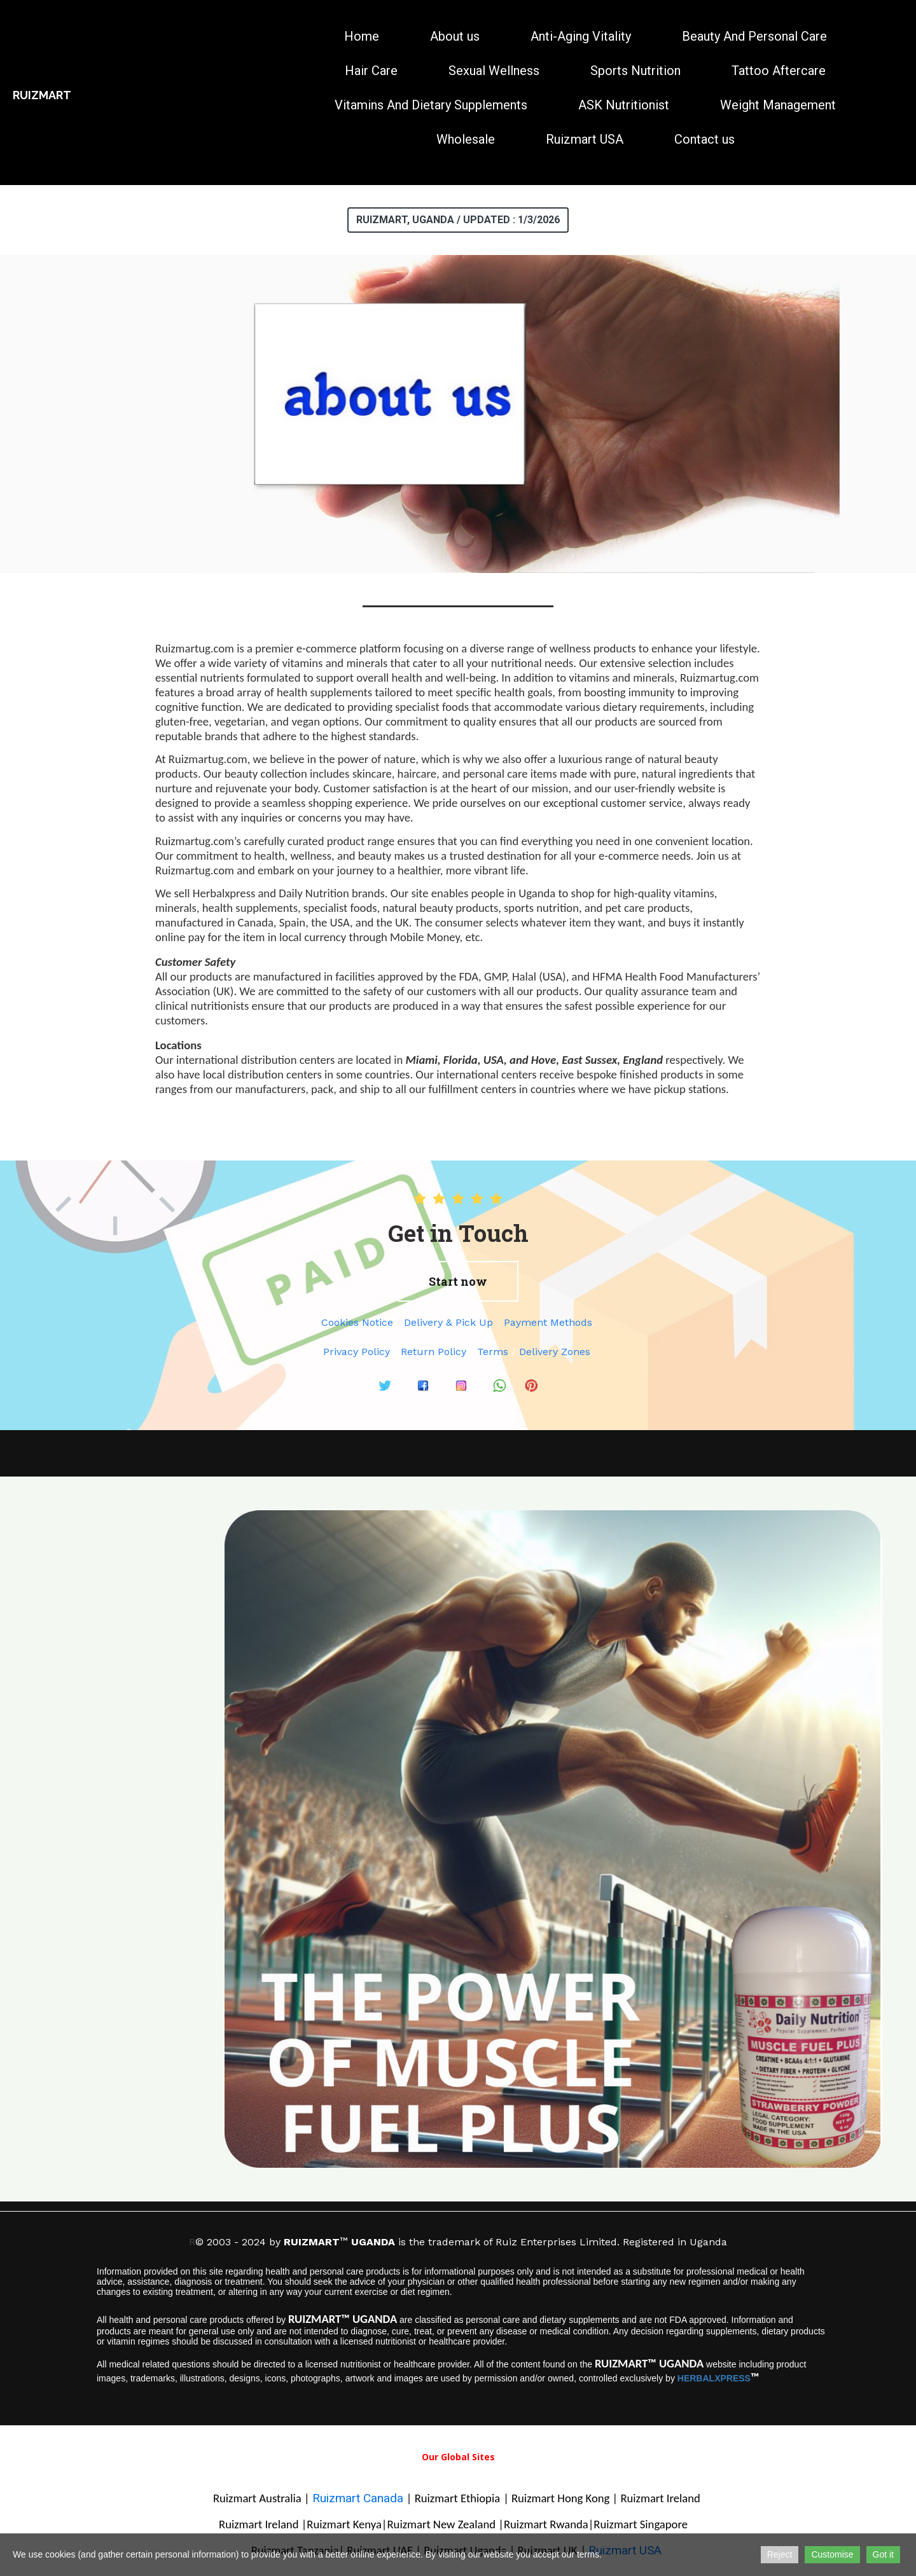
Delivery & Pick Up (448, 1322)
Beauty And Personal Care (754, 36)
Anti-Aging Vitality (581, 36)
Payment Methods (548, 1322)
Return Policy (433, 1352)
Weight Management (778, 105)
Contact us (704, 139)
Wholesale (465, 139)
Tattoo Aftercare (779, 70)
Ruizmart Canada (359, 2498)
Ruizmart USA (584, 139)
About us (455, 36)
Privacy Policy (356, 1352)
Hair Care (371, 70)
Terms (492, 1352)
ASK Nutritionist (623, 105)
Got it (883, 2554)
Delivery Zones (554, 1352)
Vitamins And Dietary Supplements (431, 105)
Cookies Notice (357, 1322)
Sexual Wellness (493, 70)
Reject (780, 2554)
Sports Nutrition (635, 70)
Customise (832, 2554)
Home (361, 36)
